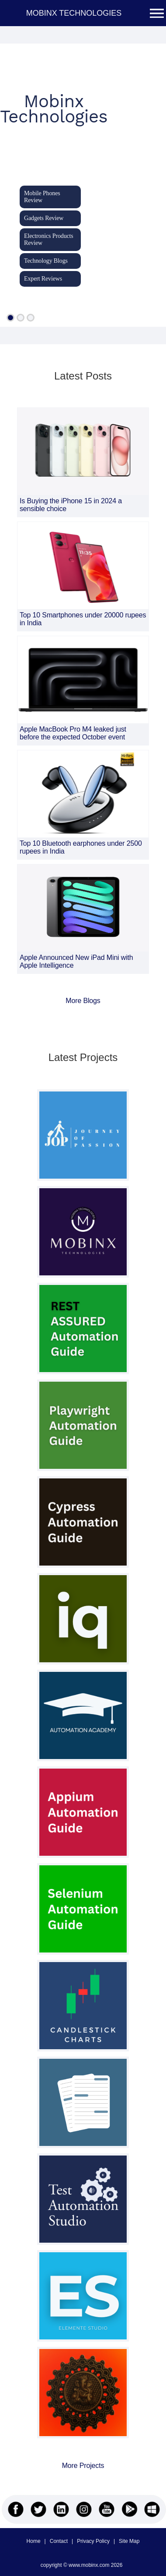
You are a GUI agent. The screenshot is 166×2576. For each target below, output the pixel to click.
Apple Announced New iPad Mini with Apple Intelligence (76, 961)
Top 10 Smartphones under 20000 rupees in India (83, 619)
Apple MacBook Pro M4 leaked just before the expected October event (73, 733)
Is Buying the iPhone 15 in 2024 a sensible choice (71, 504)
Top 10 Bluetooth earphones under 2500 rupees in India (81, 847)
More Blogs (83, 1000)
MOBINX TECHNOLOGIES (74, 13)
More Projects (83, 2465)
